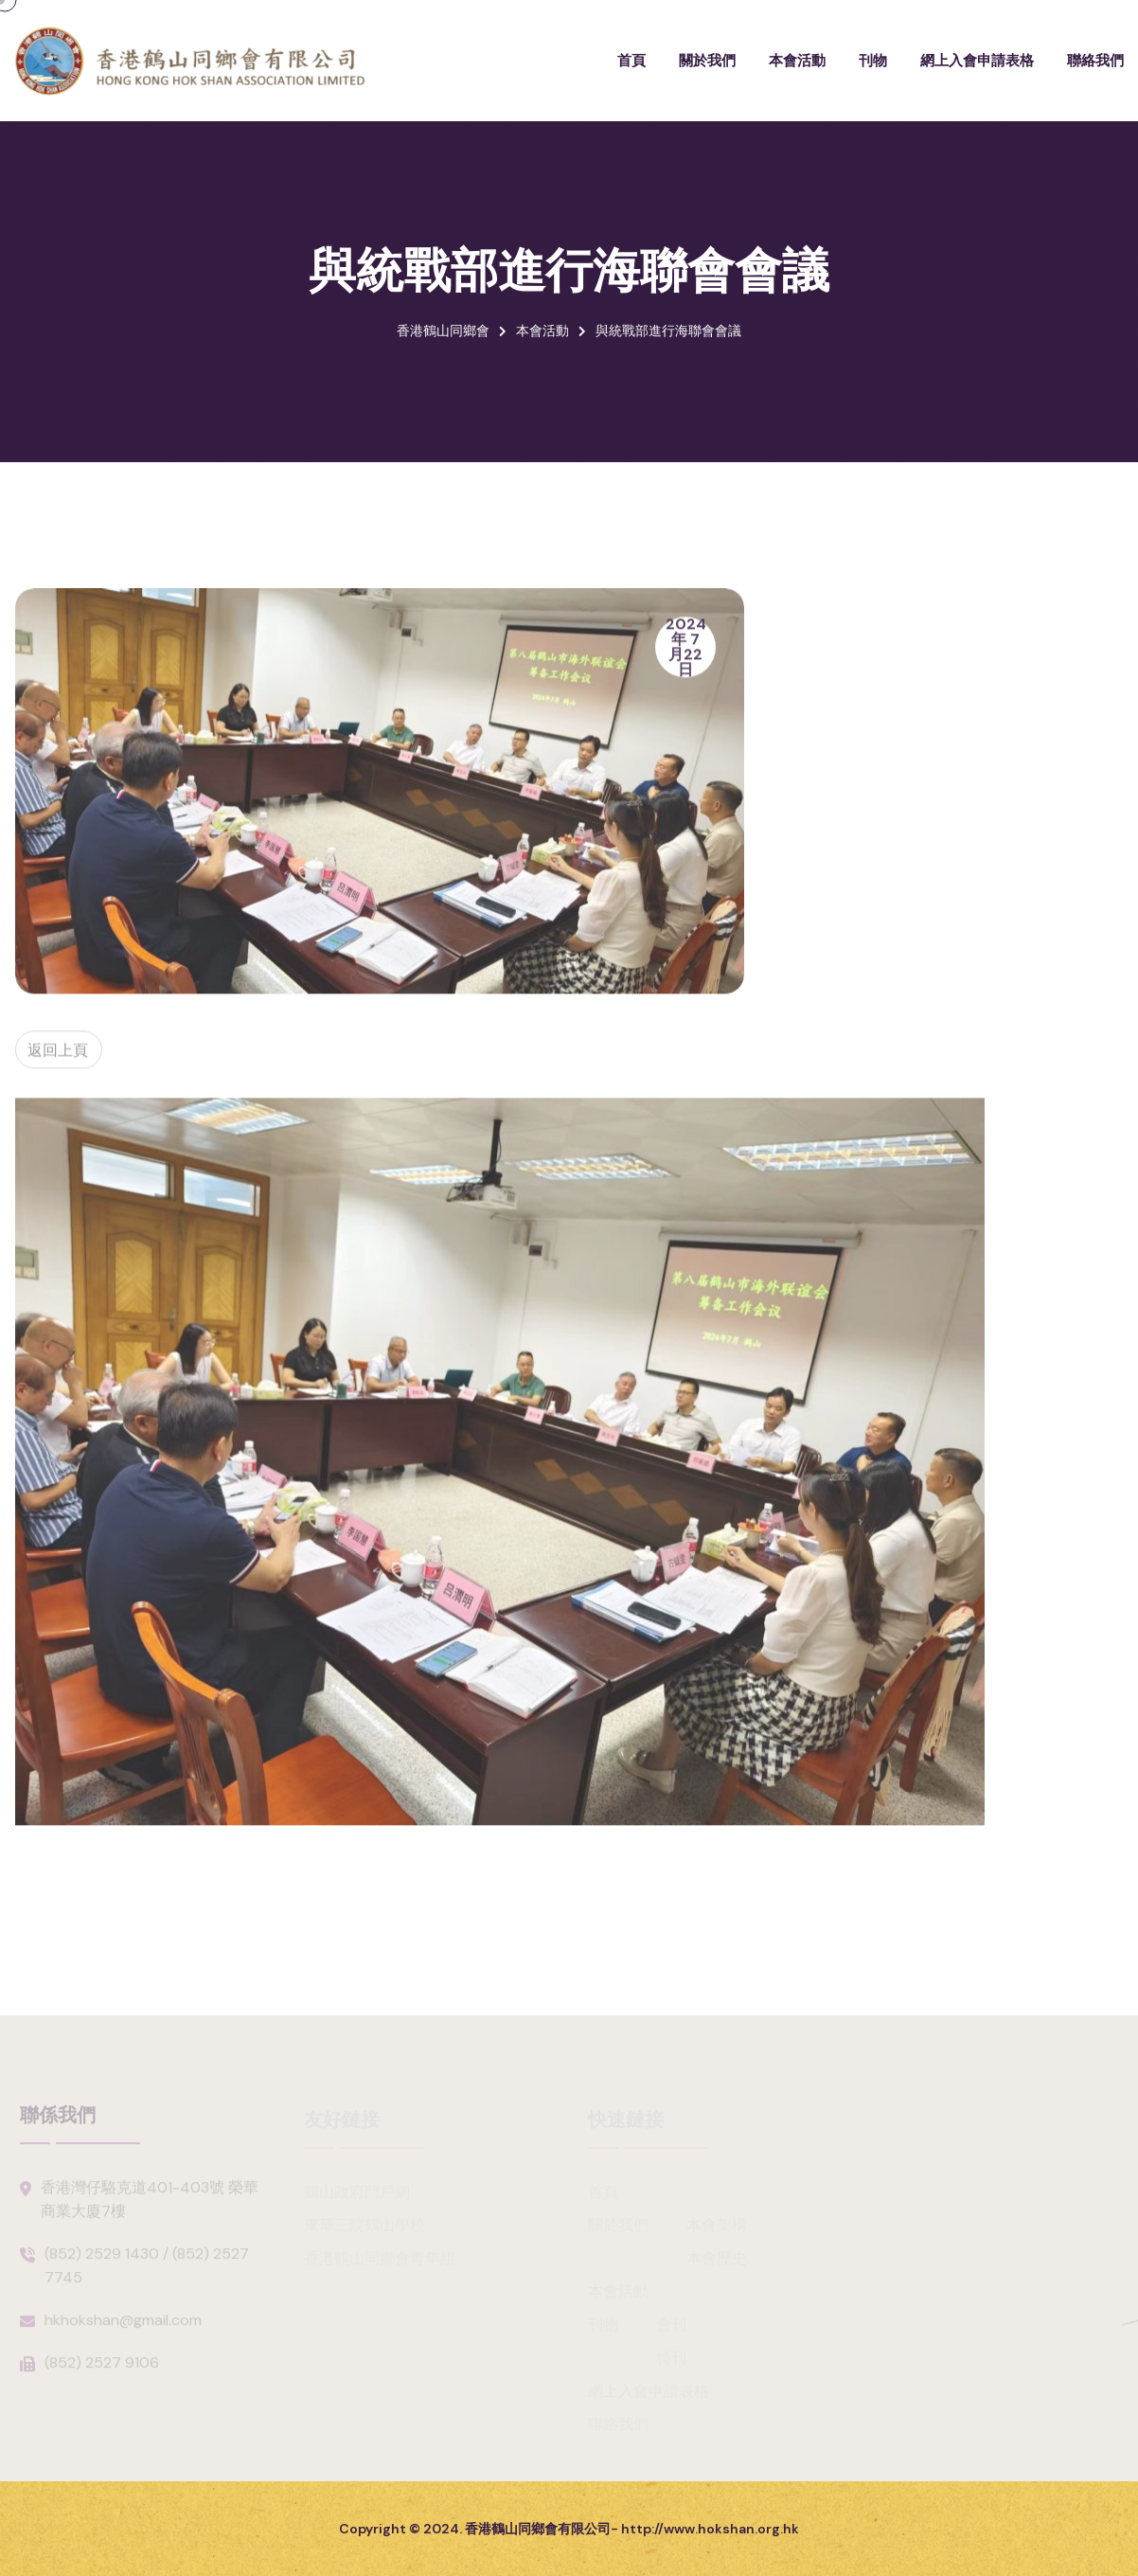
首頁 (631, 60)
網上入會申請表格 (977, 60)
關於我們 (707, 60)
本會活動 (797, 60)
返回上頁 (56, 1054)
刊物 (873, 60)
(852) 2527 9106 (101, 2368)
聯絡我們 (1095, 60)
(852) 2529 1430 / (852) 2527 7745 (146, 2271)
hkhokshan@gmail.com (123, 2325)
